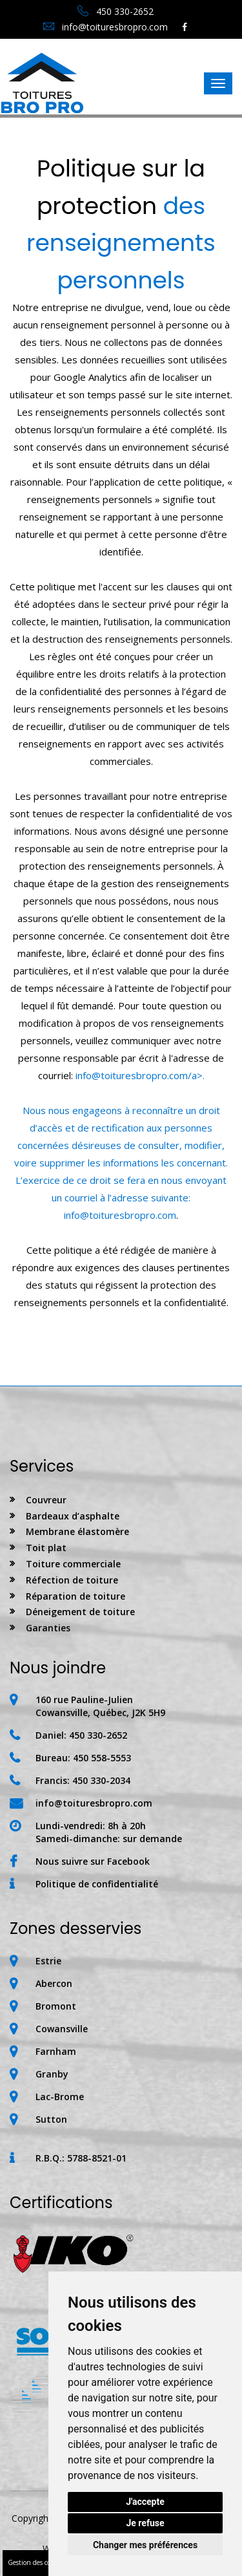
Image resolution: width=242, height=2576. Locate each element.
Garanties (48, 1628)
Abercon (53, 1983)
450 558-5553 (102, 1758)
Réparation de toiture (75, 1596)
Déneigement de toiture (80, 1611)
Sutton (51, 2119)
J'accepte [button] (145, 2501)
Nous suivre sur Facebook (92, 1861)
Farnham (55, 2051)
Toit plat (46, 1547)
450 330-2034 (101, 1780)
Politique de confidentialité (96, 1884)
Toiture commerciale (73, 1564)
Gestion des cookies (36, 2562)
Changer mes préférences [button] (145, 2545)
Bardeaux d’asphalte (72, 1516)
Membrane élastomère (77, 1531)
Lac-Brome (59, 2096)
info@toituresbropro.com (105, 27)
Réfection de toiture (72, 1580)
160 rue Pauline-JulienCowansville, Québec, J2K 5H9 (100, 1706)
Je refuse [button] (145, 2523)
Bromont (55, 2006)
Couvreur (46, 1500)
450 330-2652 (115, 11)
